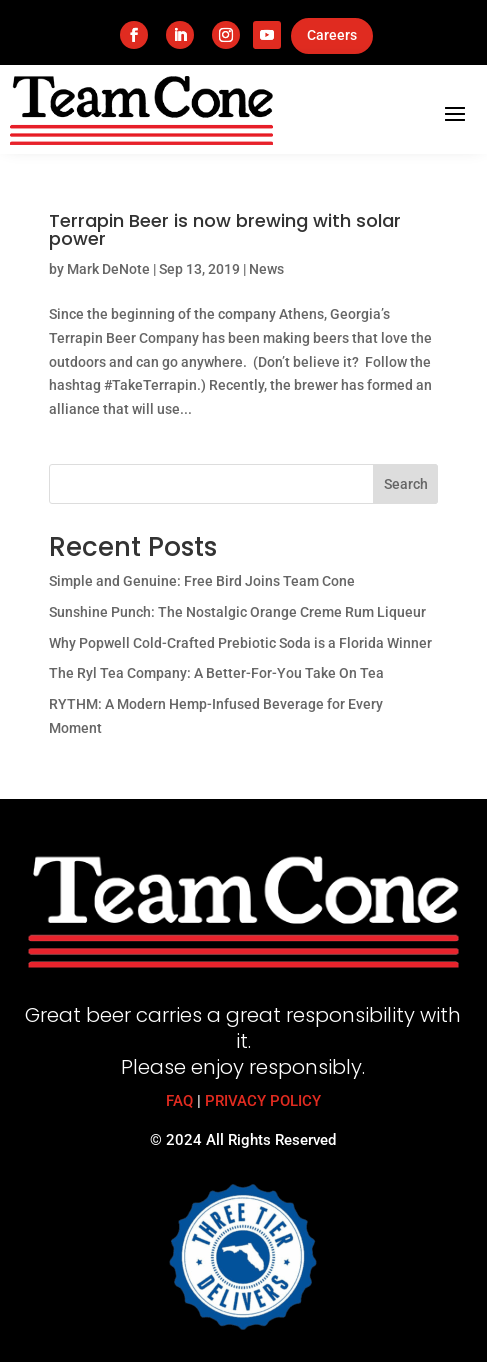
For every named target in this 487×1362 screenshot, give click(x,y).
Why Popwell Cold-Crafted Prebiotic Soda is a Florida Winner (240, 643)
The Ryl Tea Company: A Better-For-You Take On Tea (216, 673)
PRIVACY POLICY (263, 1101)
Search (406, 484)
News (266, 269)
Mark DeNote (108, 269)
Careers (332, 35)
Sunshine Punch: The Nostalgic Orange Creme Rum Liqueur (237, 612)
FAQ (179, 1101)
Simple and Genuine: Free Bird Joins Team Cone (202, 581)
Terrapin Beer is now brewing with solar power (225, 229)
